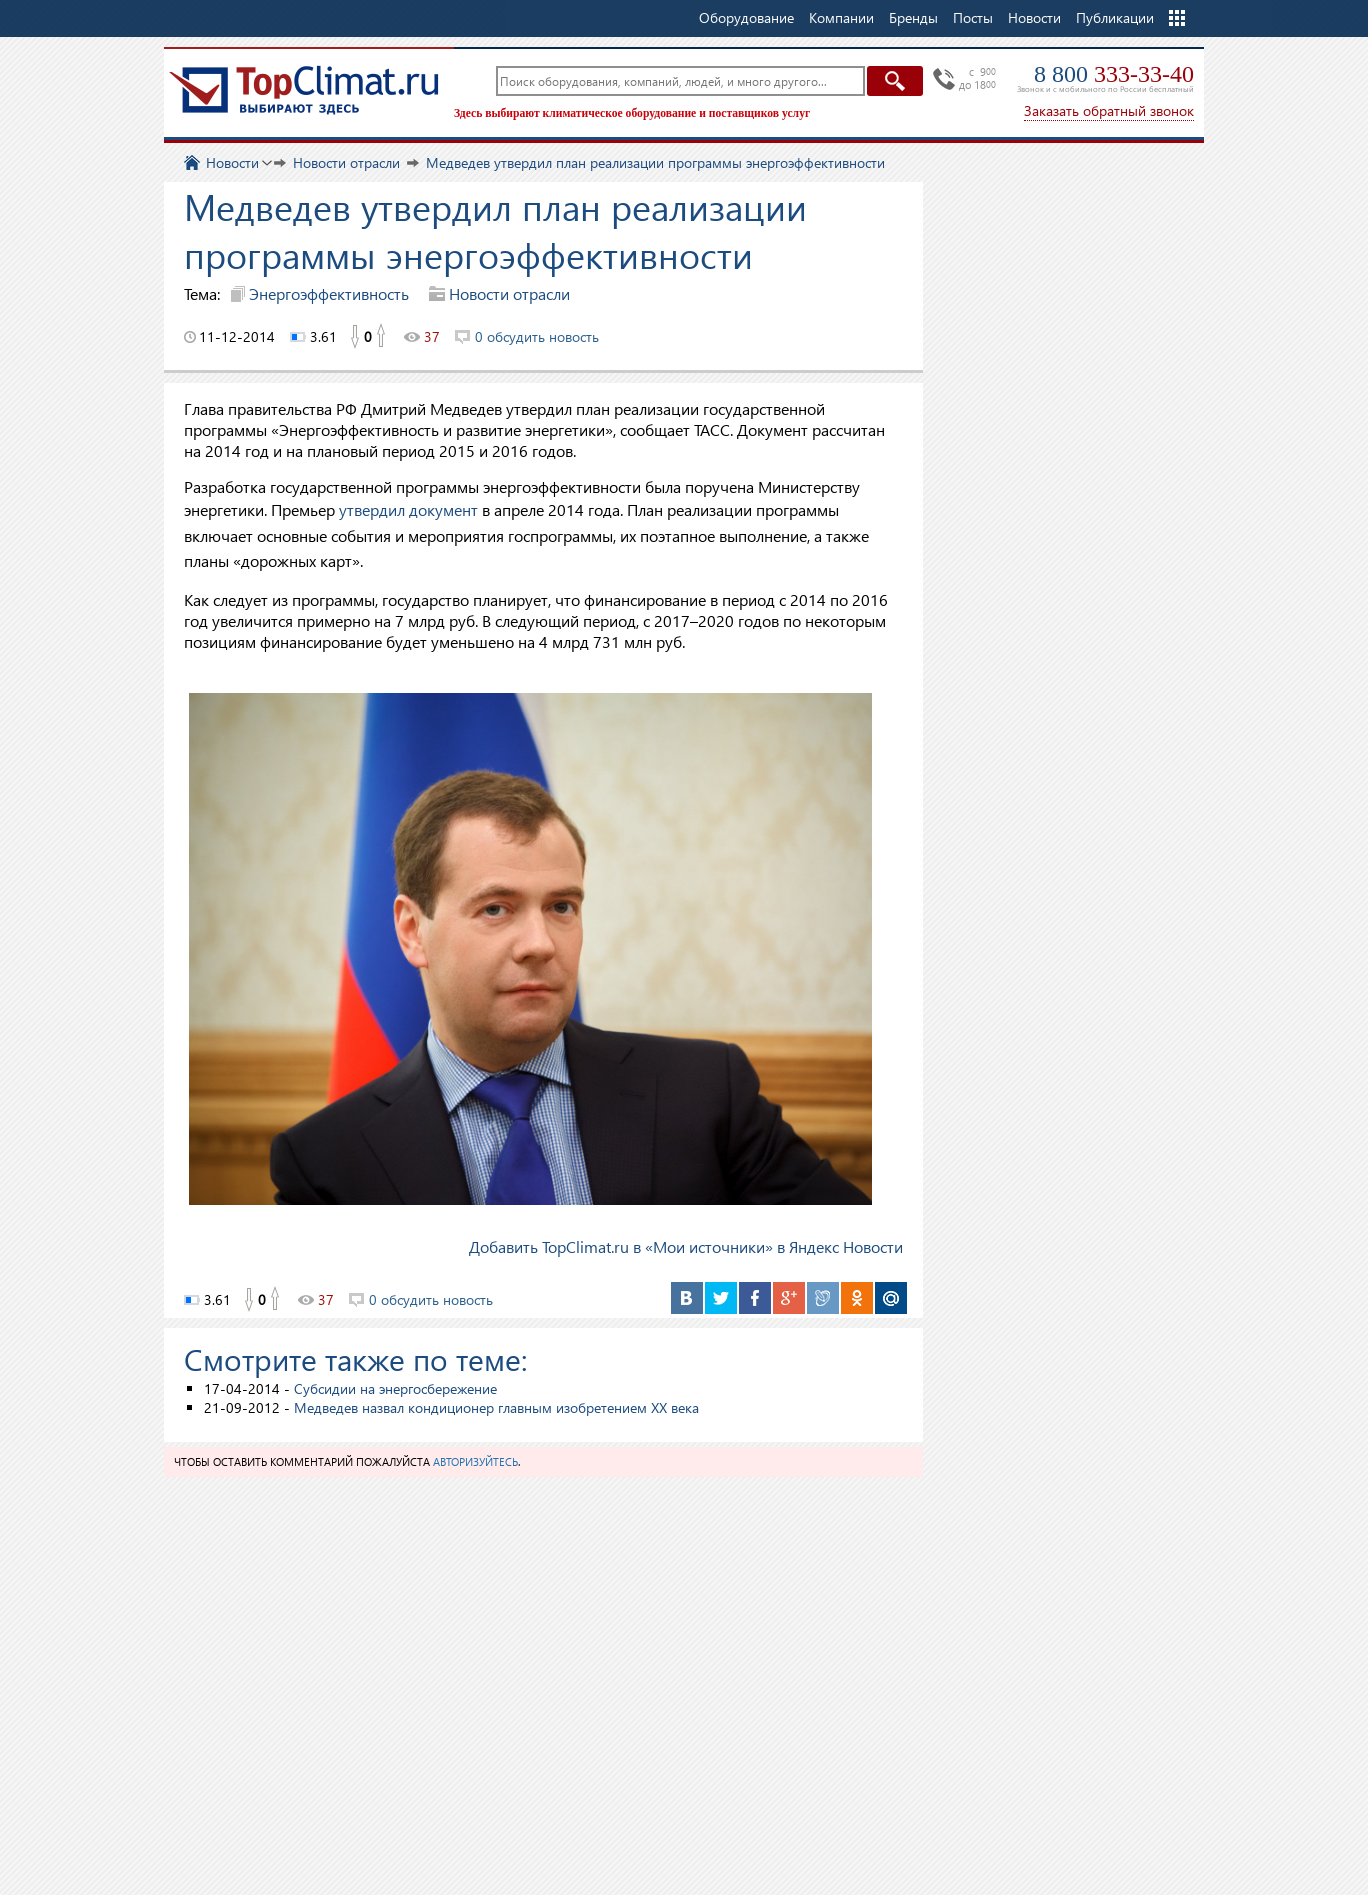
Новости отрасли (509, 293)
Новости (1034, 17)
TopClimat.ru (304, 90)
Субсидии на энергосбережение (395, 1388)
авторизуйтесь (475, 1461)
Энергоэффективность (329, 293)
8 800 (1114, 74)
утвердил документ (408, 509)
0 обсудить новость (537, 336)
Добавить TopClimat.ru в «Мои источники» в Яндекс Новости (686, 1246)
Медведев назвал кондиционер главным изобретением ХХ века (496, 1407)
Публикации (1115, 17)
